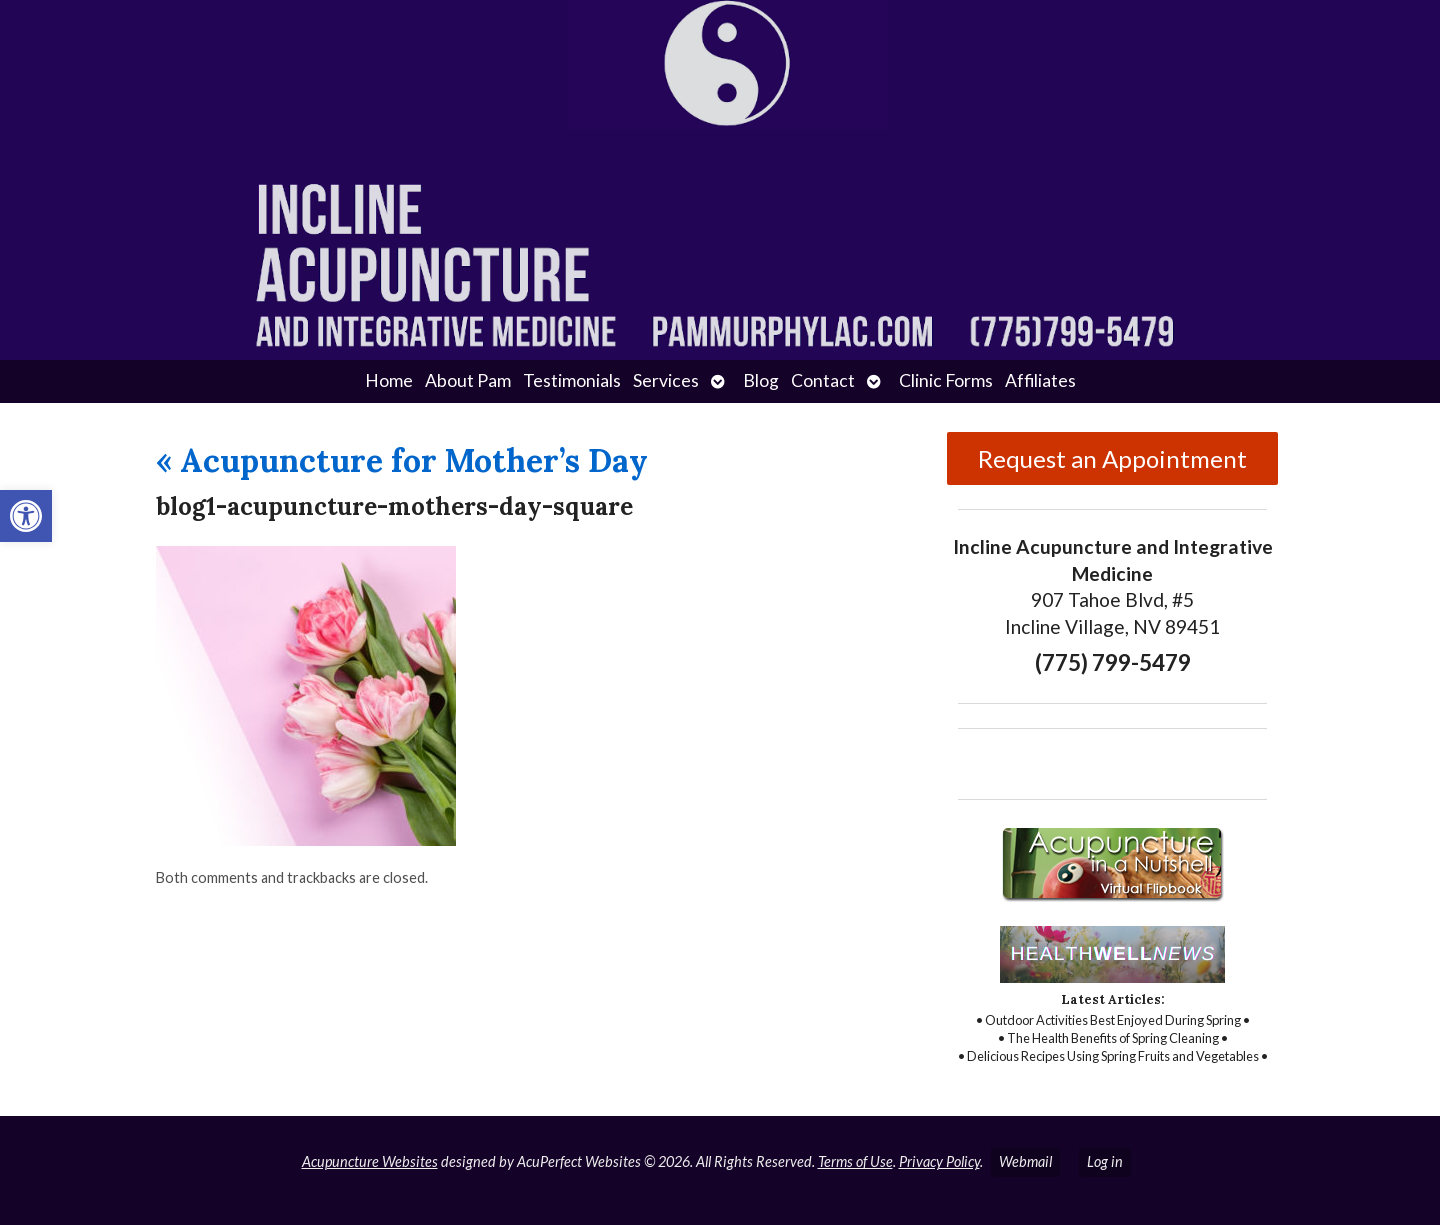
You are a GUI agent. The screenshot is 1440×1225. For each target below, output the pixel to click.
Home (389, 380)
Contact (823, 380)
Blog (761, 380)
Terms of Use (855, 1161)
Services (666, 380)
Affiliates (1040, 380)
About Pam (468, 380)
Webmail (1025, 1161)
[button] (26, 516)
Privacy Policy (939, 1161)
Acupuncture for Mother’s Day (402, 460)
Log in (1105, 1161)
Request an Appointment (1112, 458)
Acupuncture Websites (370, 1161)
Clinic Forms (946, 380)
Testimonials (572, 380)
